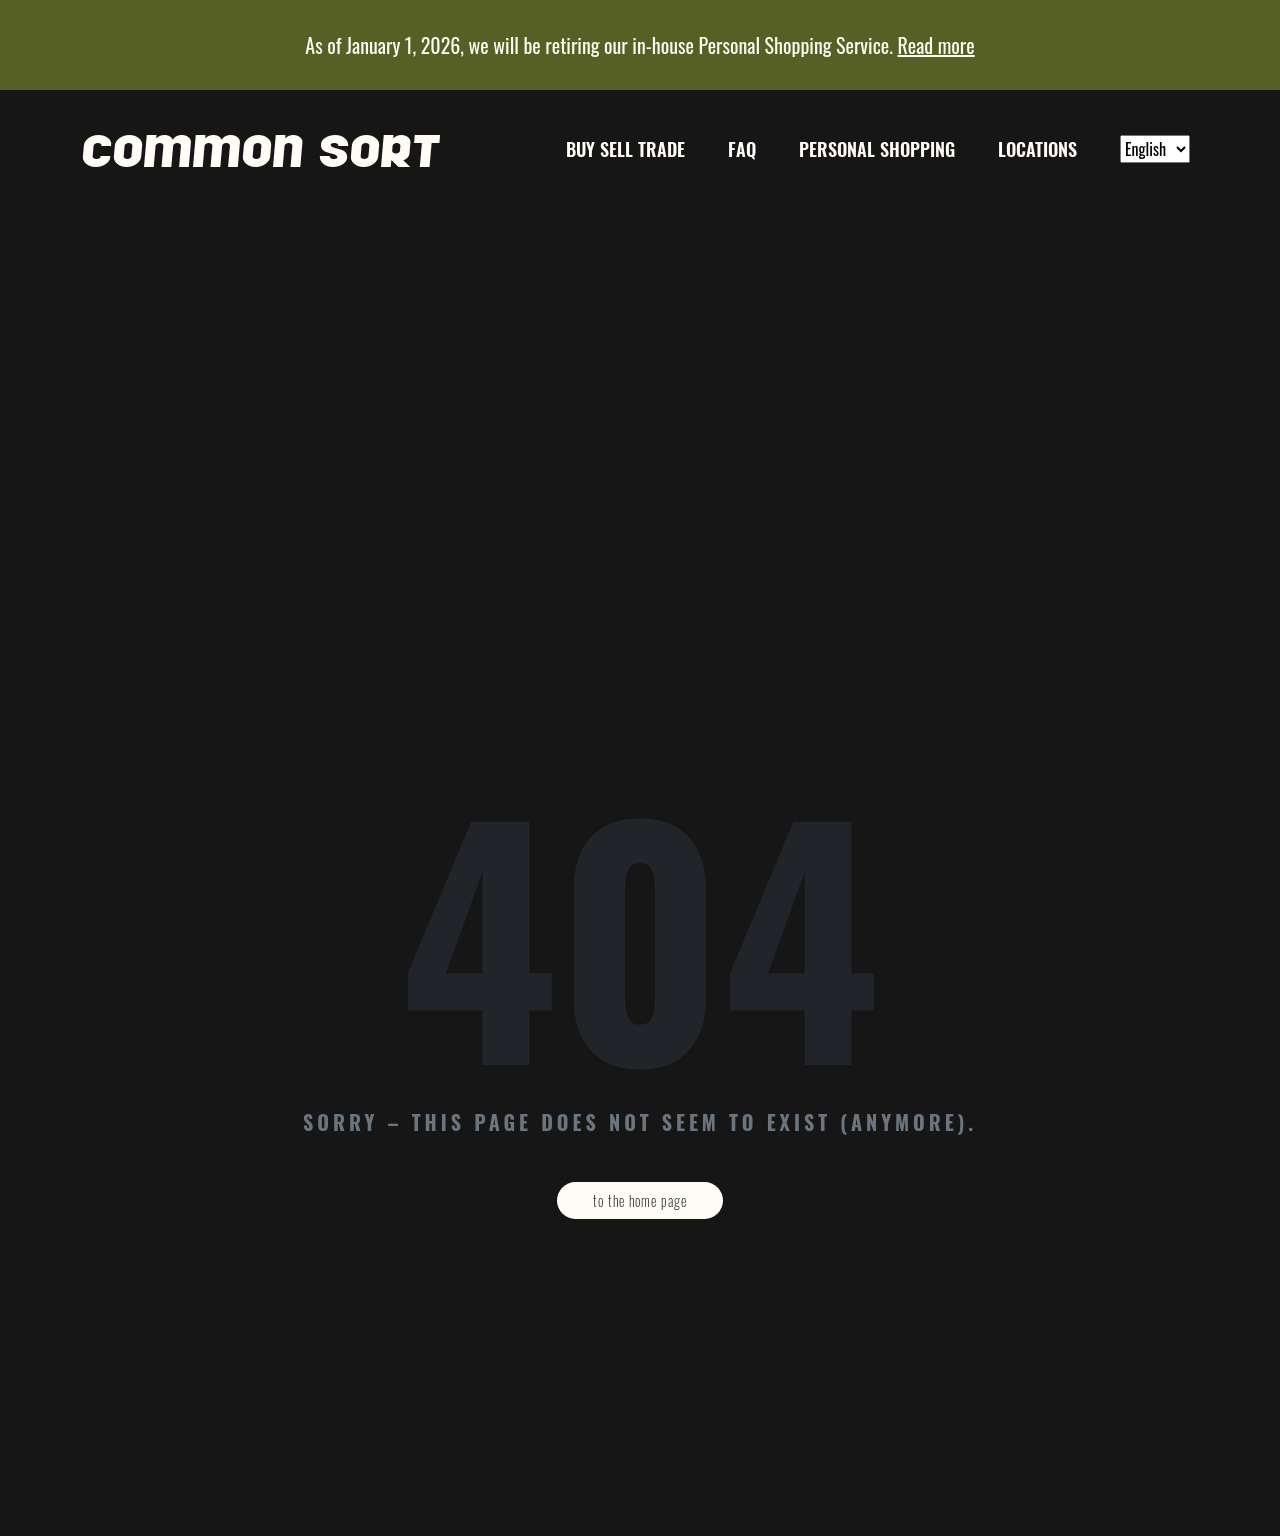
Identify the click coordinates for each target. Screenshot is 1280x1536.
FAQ (742, 149)
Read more (936, 45)
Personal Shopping (877, 149)
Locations (1037, 149)
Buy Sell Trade (625, 149)
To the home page (640, 1200)
